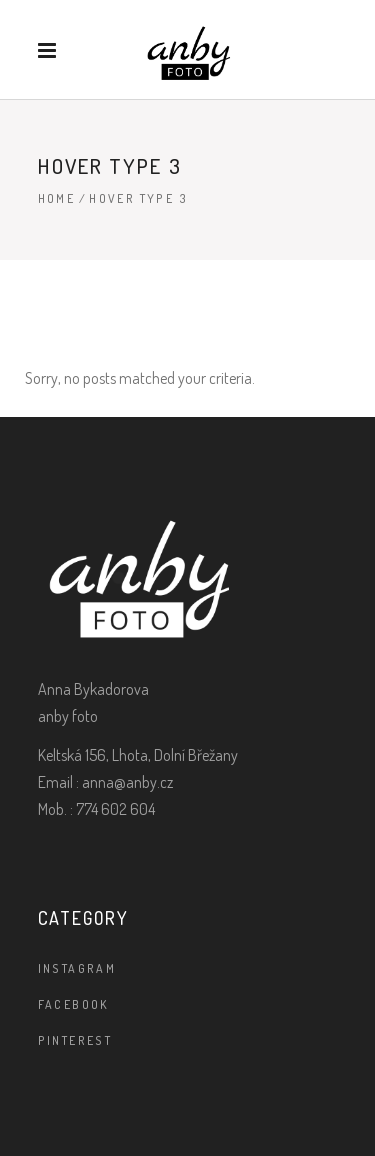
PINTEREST (75, 1040)
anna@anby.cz (127, 782)
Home (57, 198)
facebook (74, 1004)
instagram (77, 968)
